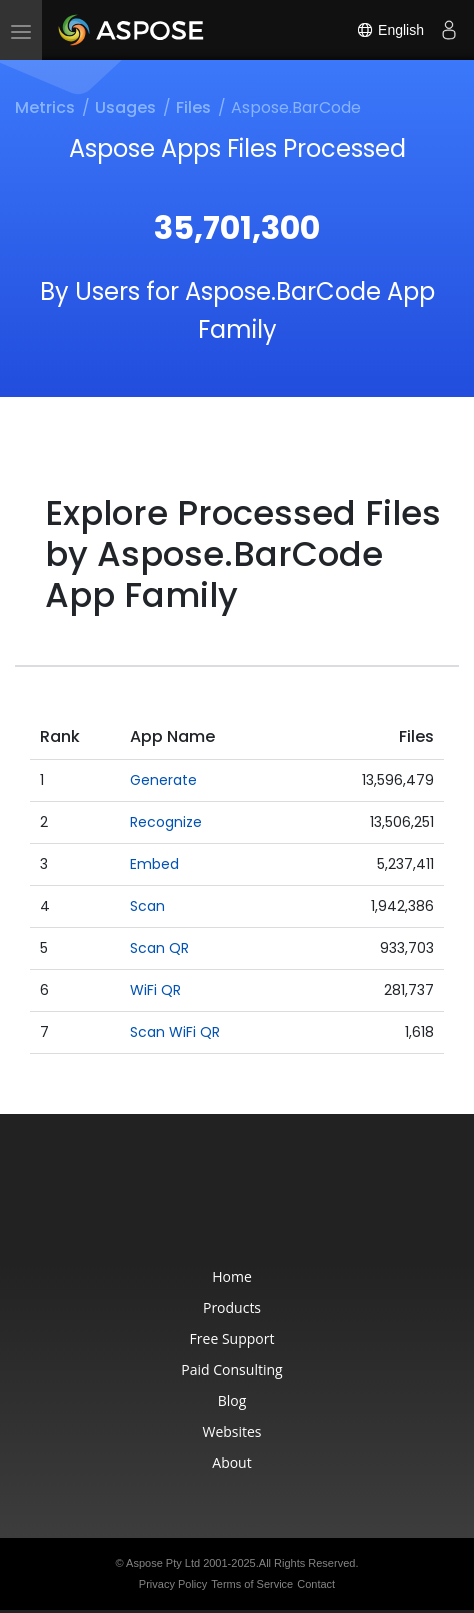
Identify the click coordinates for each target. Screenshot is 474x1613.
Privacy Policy (173, 1584)
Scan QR (159, 948)
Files (193, 107)
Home (232, 1276)
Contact (316, 1584)
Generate (163, 780)
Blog (232, 1400)
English (390, 30)
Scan (147, 906)
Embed (154, 864)
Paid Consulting (231, 1369)
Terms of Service (252, 1584)
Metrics (45, 107)
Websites (231, 1431)
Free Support (232, 1338)
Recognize (166, 822)
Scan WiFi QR (175, 1032)
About (231, 1462)
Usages (125, 107)
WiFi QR (155, 990)
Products (232, 1307)
